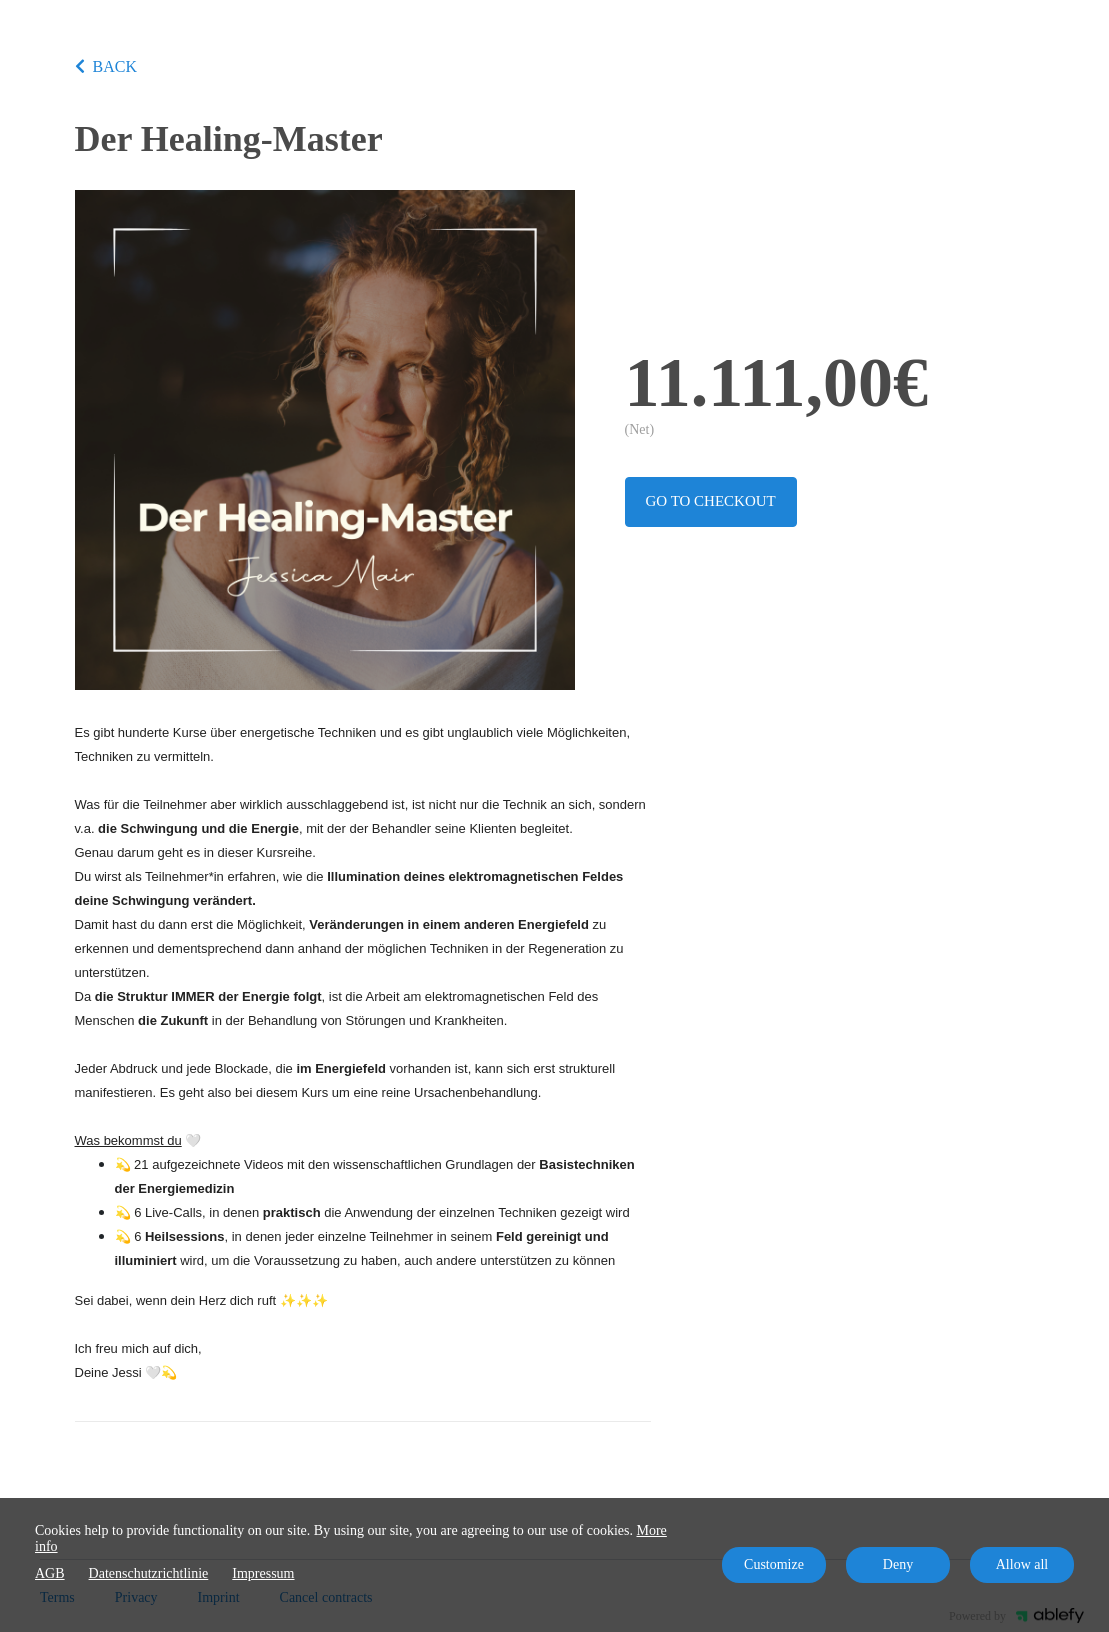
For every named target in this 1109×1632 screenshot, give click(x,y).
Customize (774, 1564)
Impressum (263, 1573)
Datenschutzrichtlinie (149, 1573)
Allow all (1022, 1564)
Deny (898, 1564)
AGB (50, 1573)
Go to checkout (711, 501)
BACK (106, 66)
